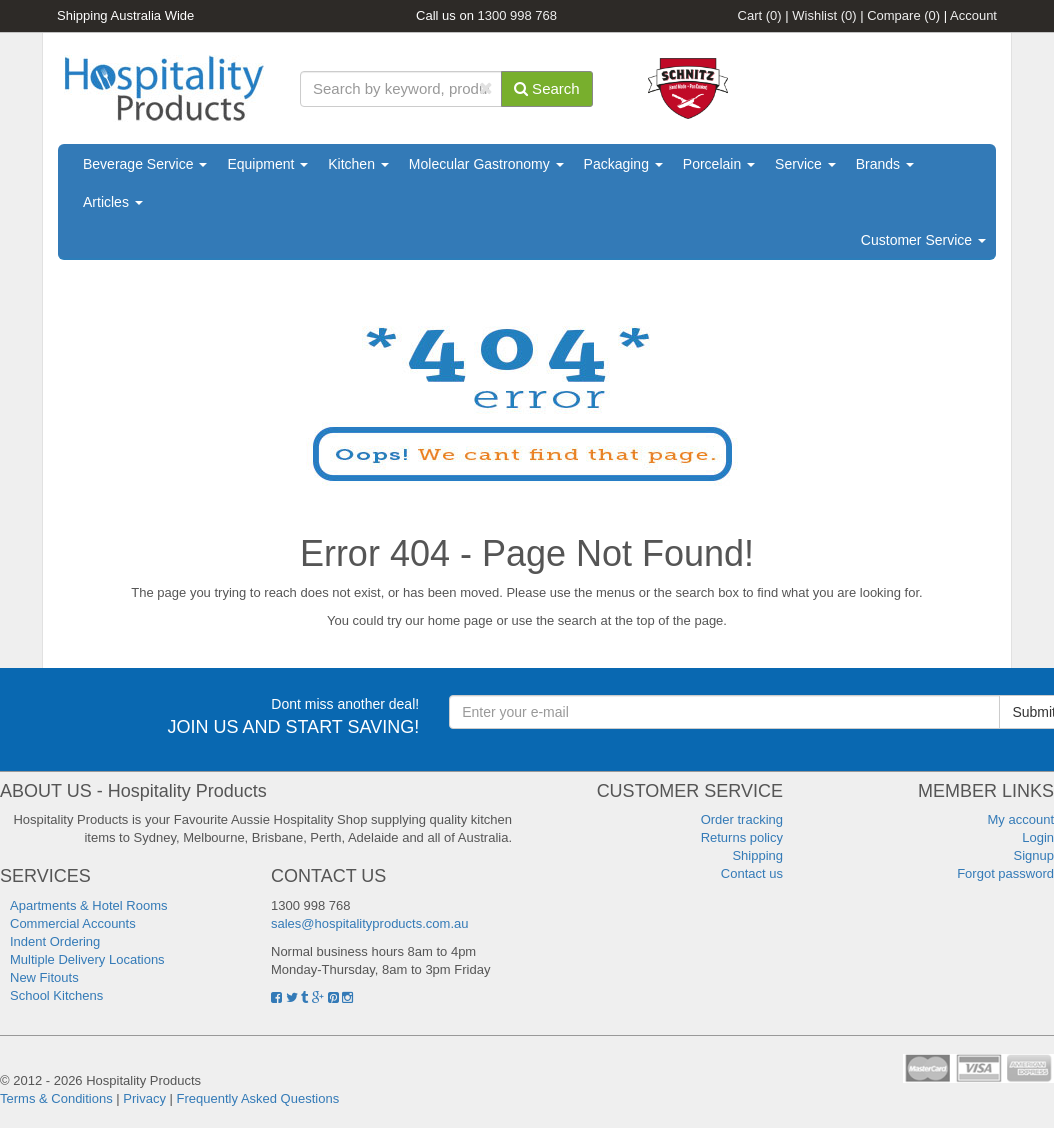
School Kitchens (56, 995)
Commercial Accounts (73, 923)
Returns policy (742, 837)
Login (1038, 837)
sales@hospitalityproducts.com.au (369, 923)
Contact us (752, 873)
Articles (113, 202)
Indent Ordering (55, 941)
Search (547, 88)
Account (973, 15)
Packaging (623, 164)
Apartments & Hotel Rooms (89, 905)
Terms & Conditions (56, 1098)
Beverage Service (145, 164)
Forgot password (1005, 873)
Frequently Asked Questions (258, 1098)
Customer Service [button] (923, 240)
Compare (903, 15)
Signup (1034, 855)
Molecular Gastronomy (486, 164)
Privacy (144, 1098)
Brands (885, 164)
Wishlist (824, 15)
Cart (760, 15)
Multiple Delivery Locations (87, 959)
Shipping (757, 855)
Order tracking (742, 819)
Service (805, 164)
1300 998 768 (518, 15)
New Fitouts (44, 977)
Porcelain (719, 164)
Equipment (267, 164)
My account (1021, 819)
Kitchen (358, 164)
